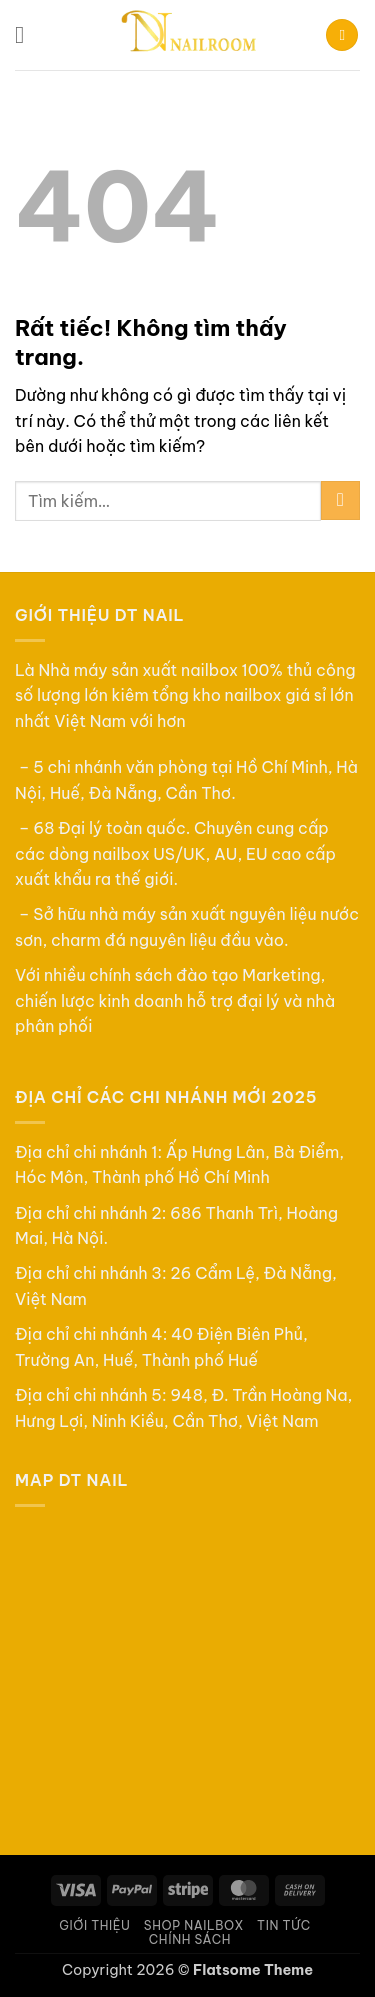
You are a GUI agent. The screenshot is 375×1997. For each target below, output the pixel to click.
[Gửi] (340, 500)
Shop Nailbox (194, 1925)
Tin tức (284, 1925)
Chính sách (190, 1939)
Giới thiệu (94, 1925)
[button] (27, 34)
